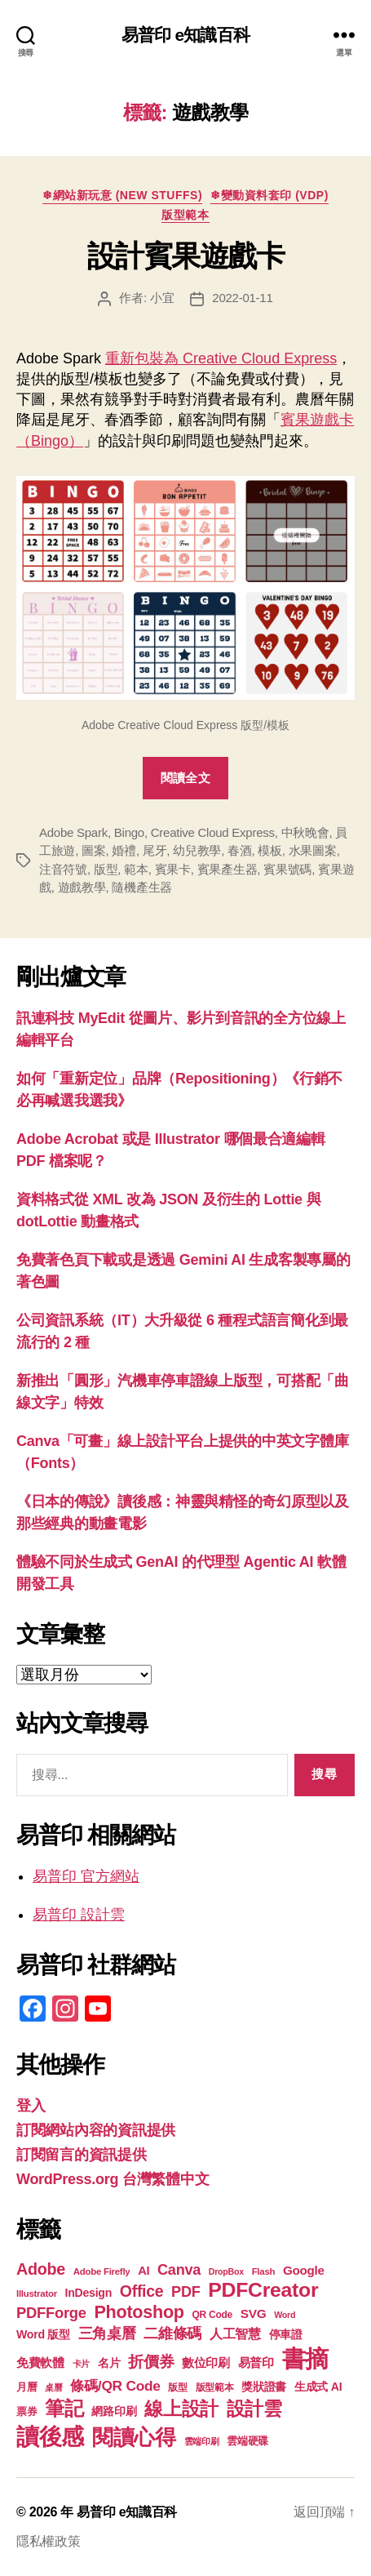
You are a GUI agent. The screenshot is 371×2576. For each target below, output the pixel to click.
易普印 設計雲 (79, 1914)
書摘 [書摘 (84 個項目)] (305, 2358)
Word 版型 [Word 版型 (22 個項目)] (43, 2334)
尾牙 (155, 850)
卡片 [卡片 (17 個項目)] (81, 2364)
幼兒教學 (197, 850)
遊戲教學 (82, 887)
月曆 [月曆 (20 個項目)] (26, 2387)
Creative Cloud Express (213, 832)
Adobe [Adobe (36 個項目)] (40, 2269)
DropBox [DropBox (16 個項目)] (226, 2271)
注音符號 (63, 869)
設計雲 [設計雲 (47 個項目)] (254, 2408)
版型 (106, 869)
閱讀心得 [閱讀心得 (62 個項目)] (134, 2437)
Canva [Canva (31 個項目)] (179, 2270)
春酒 (239, 850)
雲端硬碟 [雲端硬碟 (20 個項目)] (247, 2441)
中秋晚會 (305, 832)
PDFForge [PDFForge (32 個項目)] (51, 2312)
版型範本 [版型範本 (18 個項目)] (215, 2387)
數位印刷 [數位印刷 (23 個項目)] (206, 2362)
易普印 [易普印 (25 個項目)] (256, 2362)
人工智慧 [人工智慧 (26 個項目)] (235, 2334)
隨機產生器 (142, 887)
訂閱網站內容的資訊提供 (95, 2130)
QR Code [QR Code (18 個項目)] (212, 2314)
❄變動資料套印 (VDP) (269, 195)
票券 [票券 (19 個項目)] (26, 2412)
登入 (30, 2106)
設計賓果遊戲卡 (186, 256)
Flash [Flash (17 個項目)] (264, 2271)
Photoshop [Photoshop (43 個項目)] (138, 2312)
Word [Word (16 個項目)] (284, 2315)
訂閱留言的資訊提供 (81, 2155)
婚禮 (124, 850)
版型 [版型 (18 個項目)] (177, 2387)
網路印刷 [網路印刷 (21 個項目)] (113, 2411)
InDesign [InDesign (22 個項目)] (89, 2292)
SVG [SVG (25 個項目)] (254, 2313)
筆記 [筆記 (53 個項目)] (64, 2408)
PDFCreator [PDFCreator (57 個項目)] (263, 2290)
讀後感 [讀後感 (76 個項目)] (50, 2436)
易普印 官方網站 (86, 1876)
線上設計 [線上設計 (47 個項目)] (181, 2408)
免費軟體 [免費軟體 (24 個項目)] (40, 2362)
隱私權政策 (48, 2541)
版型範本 (185, 214)
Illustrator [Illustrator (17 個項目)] (36, 2293)
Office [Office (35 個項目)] (142, 2291)
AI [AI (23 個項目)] (143, 2270)
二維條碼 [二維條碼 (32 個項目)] (172, 2333)
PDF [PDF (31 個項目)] (185, 2292)
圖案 (94, 850)
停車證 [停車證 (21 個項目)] (286, 2335)
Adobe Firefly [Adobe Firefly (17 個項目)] (101, 2271)
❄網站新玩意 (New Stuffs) (122, 195)
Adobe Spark (73, 832)
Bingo (129, 832)
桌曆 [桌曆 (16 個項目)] (53, 2387)
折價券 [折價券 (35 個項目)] (151, 2361)
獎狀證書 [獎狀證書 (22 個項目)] (263, 2386)
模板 (270, 850)
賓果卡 (173, 869)
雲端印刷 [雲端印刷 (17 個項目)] (201, 2441)
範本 (136, 869)
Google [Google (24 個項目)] (304, 2270)
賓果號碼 (287, 869)
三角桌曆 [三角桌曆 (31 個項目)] (107, 2333)
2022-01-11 (242, 298)
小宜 (162, 298)
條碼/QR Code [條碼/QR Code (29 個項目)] (115, 2386)
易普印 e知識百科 (185, 34)
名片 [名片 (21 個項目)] (109, 2363)
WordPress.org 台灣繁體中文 (112, 2179)
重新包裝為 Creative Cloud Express (221, 358)
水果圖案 (313, 850)
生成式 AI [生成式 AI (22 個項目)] (318, 2386)
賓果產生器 (227, 869)
